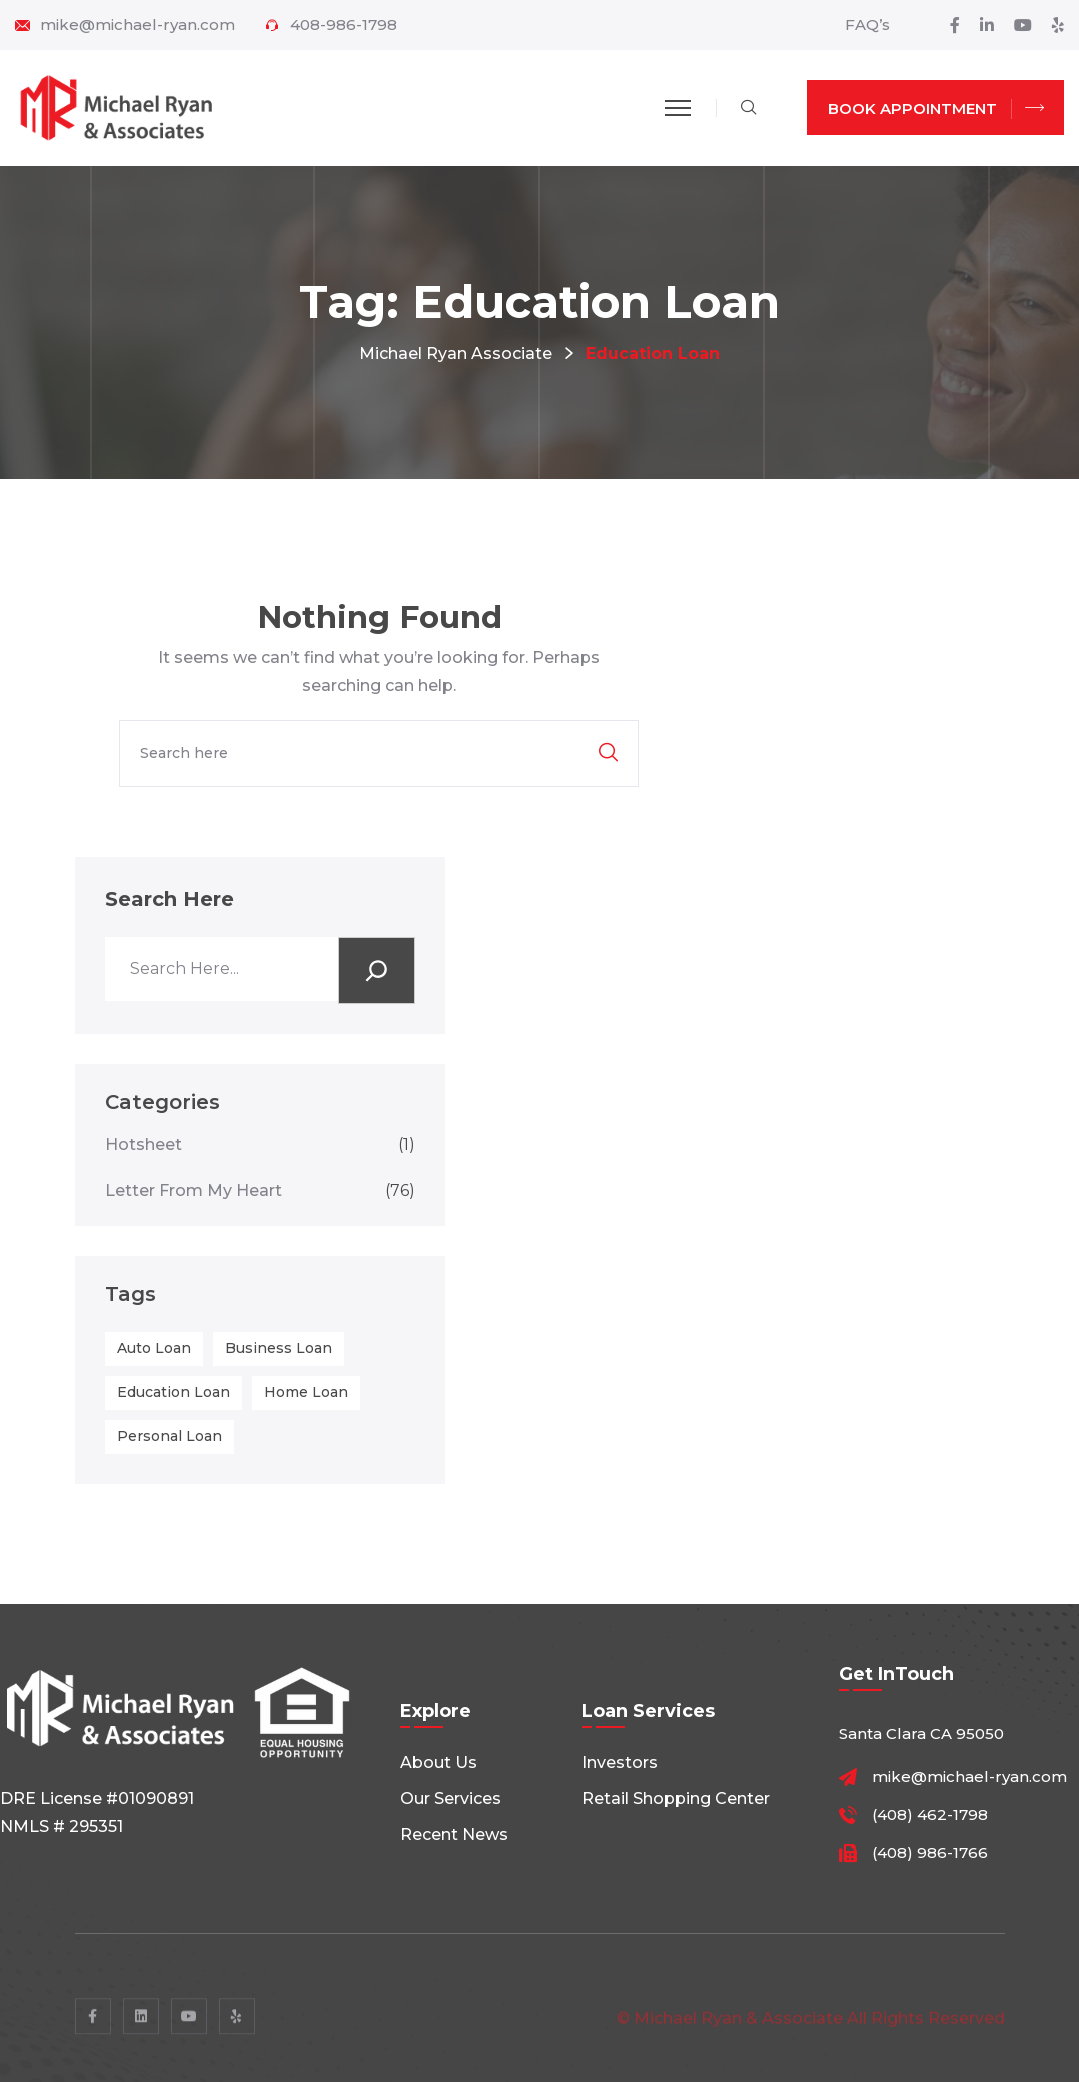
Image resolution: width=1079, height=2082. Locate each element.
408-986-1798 (343, 25)
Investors (620, 1762)
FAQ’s (867, 24)
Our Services (450, 1798)
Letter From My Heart (260, 1190)
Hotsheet (260, 1144)
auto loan (154, 1348)
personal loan (169, 1436)
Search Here (169, 899)
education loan (173, 1392)
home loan (306, 1392)
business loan (278, 1348)
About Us (438, 1762)
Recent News (454, 1834)
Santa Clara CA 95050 (921, 1733)
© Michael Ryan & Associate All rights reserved (811, 2025)
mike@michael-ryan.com (137, 25)
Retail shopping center (676, 1798)
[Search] (376, 970)
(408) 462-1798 (930, 1815)
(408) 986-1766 (930, 1853)
